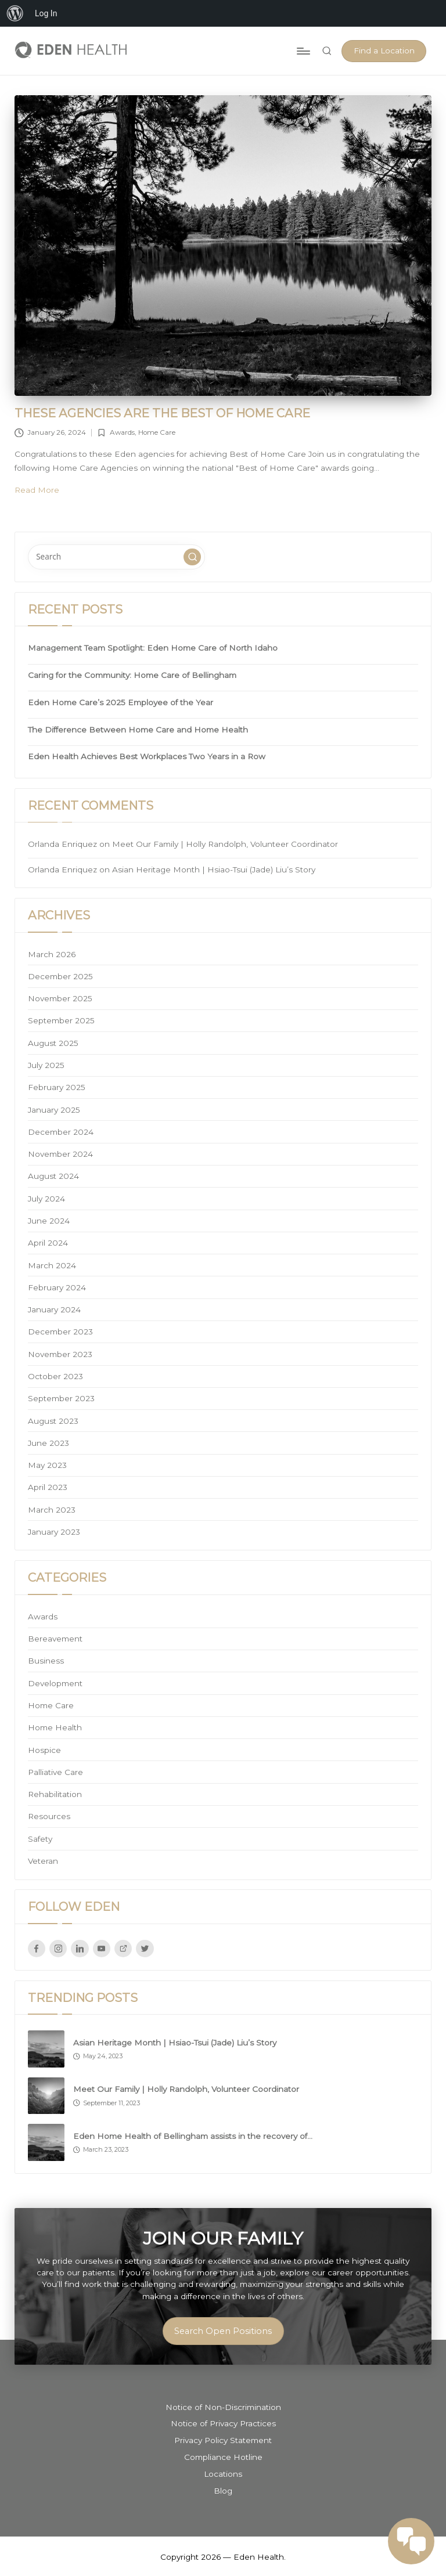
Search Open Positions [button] (223, 2331)
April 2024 (48, 1242)
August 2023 (53, 1421)
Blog (223, 2490)
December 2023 (60, 1331)
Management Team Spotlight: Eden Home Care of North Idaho (153, 647)
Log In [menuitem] (46, 13)
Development (55, 1683)
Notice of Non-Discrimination (223, 2407)
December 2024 (60, 1132)
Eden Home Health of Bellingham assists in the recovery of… (192, 2136)
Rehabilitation (55, 1794)
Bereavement (55, 1638)
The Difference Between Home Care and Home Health (138, 729)
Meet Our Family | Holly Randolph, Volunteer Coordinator (225, 844)
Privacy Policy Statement (223, 2440)
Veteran (43, 1861)
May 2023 (47, 1465)
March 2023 (51, 1509)
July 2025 (46, 1065)
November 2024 (60, 1154)
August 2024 (53, 1176)
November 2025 (60, 998)
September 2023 (61, 1398)
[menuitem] (15, 13)
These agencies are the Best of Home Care (162, 413)
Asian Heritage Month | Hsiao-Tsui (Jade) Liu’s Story (213, 869)
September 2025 (61, 1020)
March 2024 (52, 1265)
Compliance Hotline (223, 2457)
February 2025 (56, 1087)
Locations (223, 2473)
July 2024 (46, 1198)
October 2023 (55, 1376)
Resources (49, 1816)
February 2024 (57, 1287)
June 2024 (49, 1220)
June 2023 (48, 1443)
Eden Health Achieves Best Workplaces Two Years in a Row (146, 756)
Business (46, 1660)
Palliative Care (55, 1772)
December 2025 (60, 976)
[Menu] (303, 51)
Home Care (156, 432)
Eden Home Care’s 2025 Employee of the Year (120, 702)
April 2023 (47, 1487)
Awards (122, 432)
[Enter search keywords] (116, 556)
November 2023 (60, 1354)
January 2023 (54, 1531)
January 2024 (54, 1309)
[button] (383, 51)
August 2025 (53, 1043)
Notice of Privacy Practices (223, 2423)
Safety (40, 1838)
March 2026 (51, 954)
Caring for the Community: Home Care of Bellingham (132, 675)
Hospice (44, 1750)
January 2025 (54, 1109)
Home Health (55, 1727)
